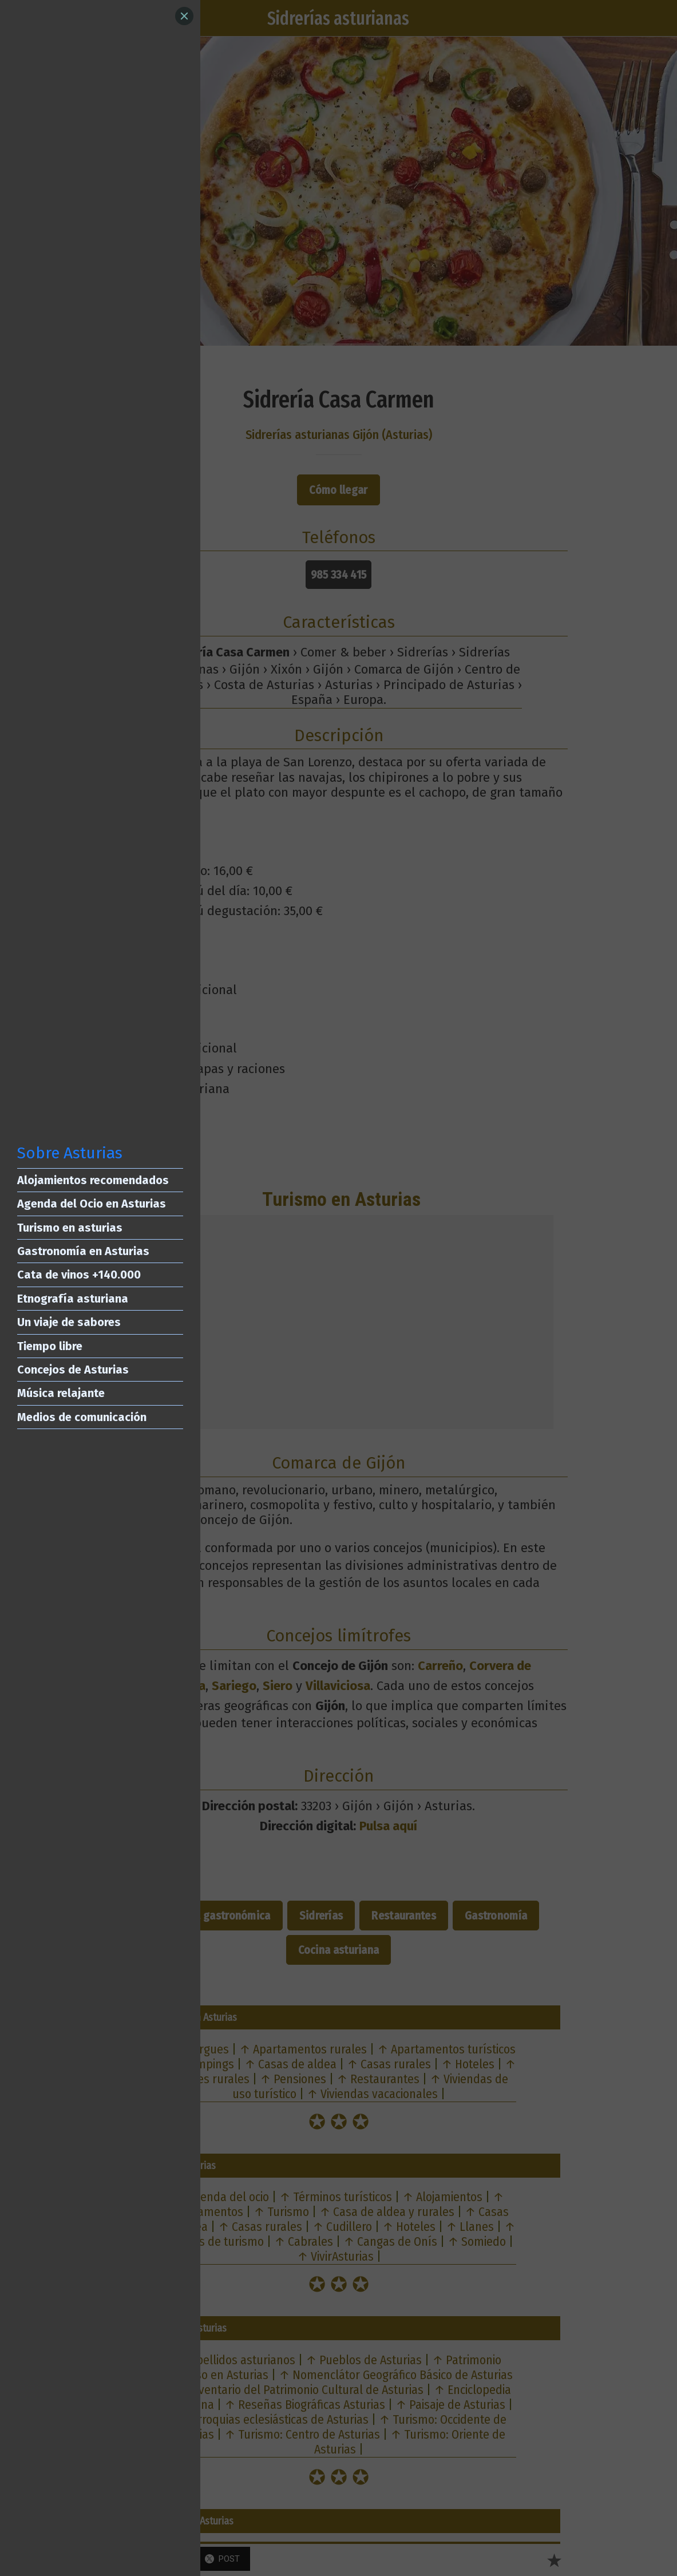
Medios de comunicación (82, 1417)
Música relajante (61, 1393)
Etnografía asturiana (72, 1298)
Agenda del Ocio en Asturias (91, 1203)
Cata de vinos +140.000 (79, 1274)
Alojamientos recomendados (93, 1180)
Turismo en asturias (69, 1227)
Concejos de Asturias (73, 1369)
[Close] (184, 16)
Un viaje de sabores (69, 1322)
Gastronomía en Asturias (83, 1251)
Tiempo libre (49, 1346)
